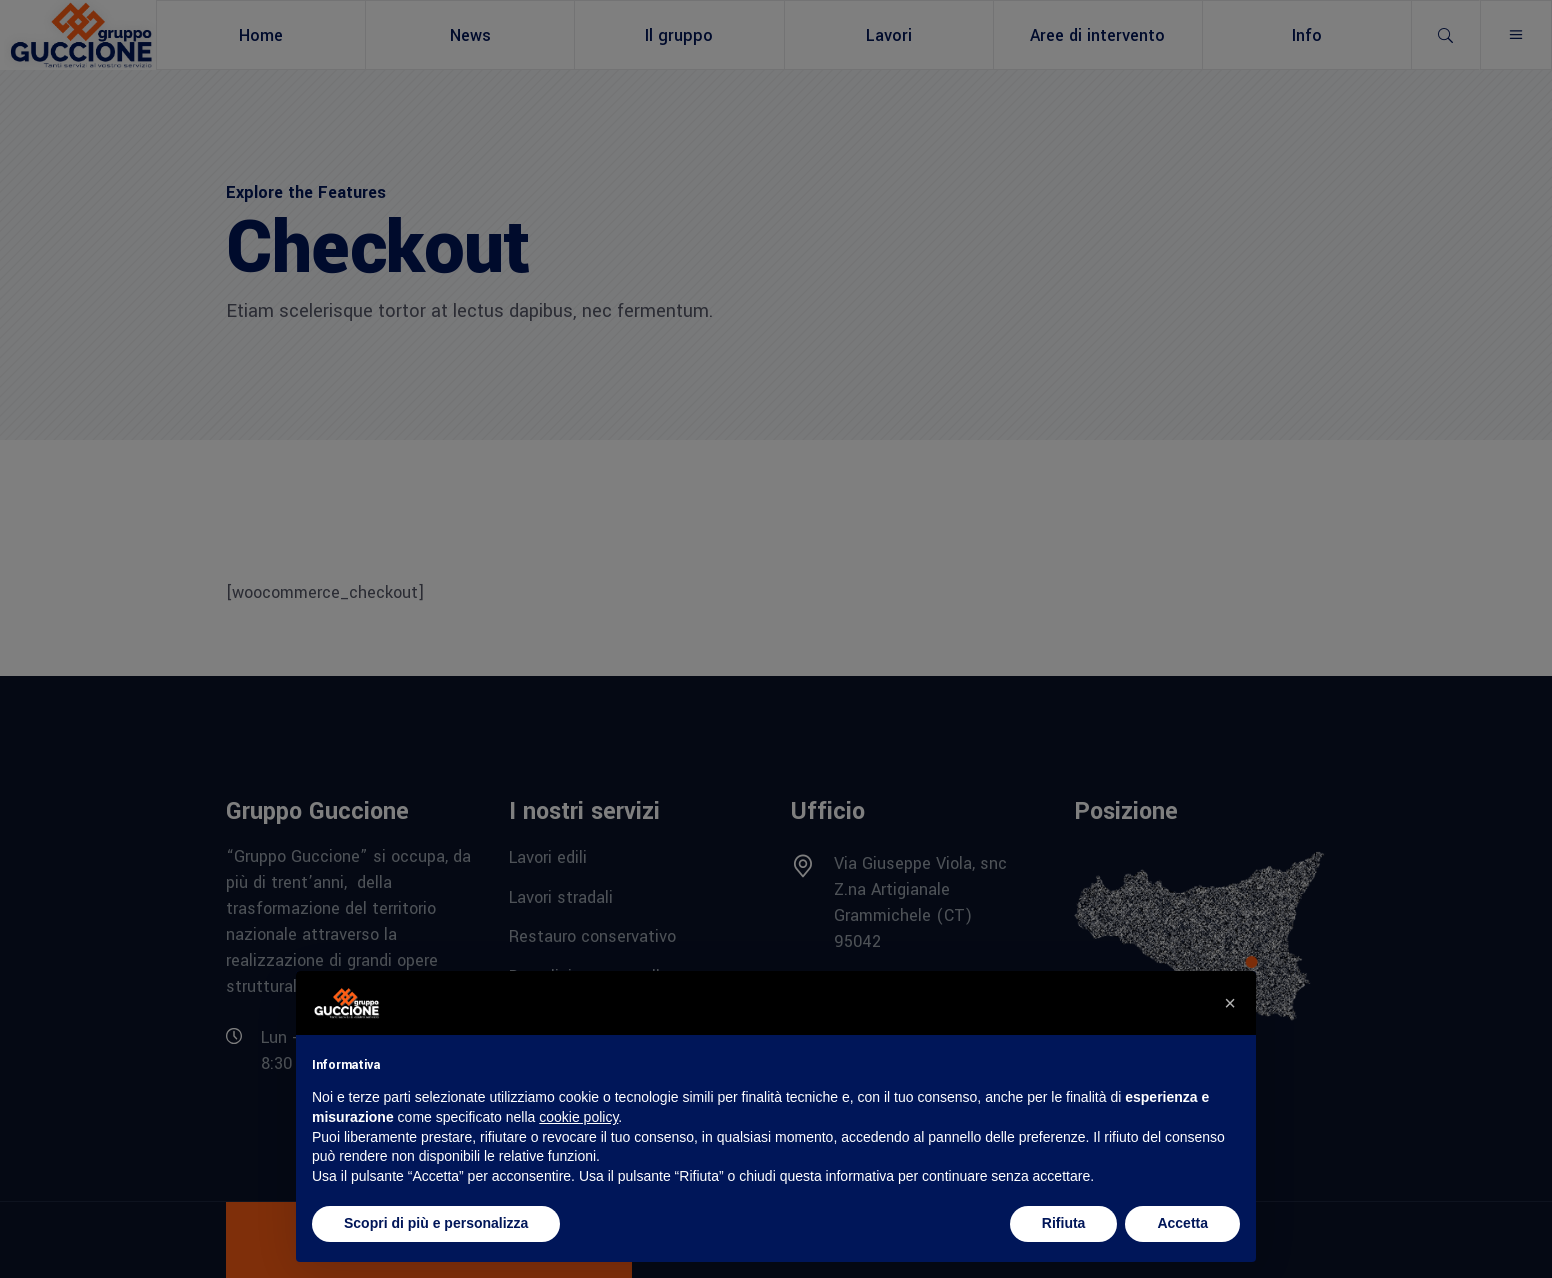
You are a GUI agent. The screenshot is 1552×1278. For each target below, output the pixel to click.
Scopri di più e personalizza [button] (436, 1223)
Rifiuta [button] (1064, 1223)
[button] (1230, 1003)
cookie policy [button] (578, 1117)
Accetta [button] (1182, 1223)
